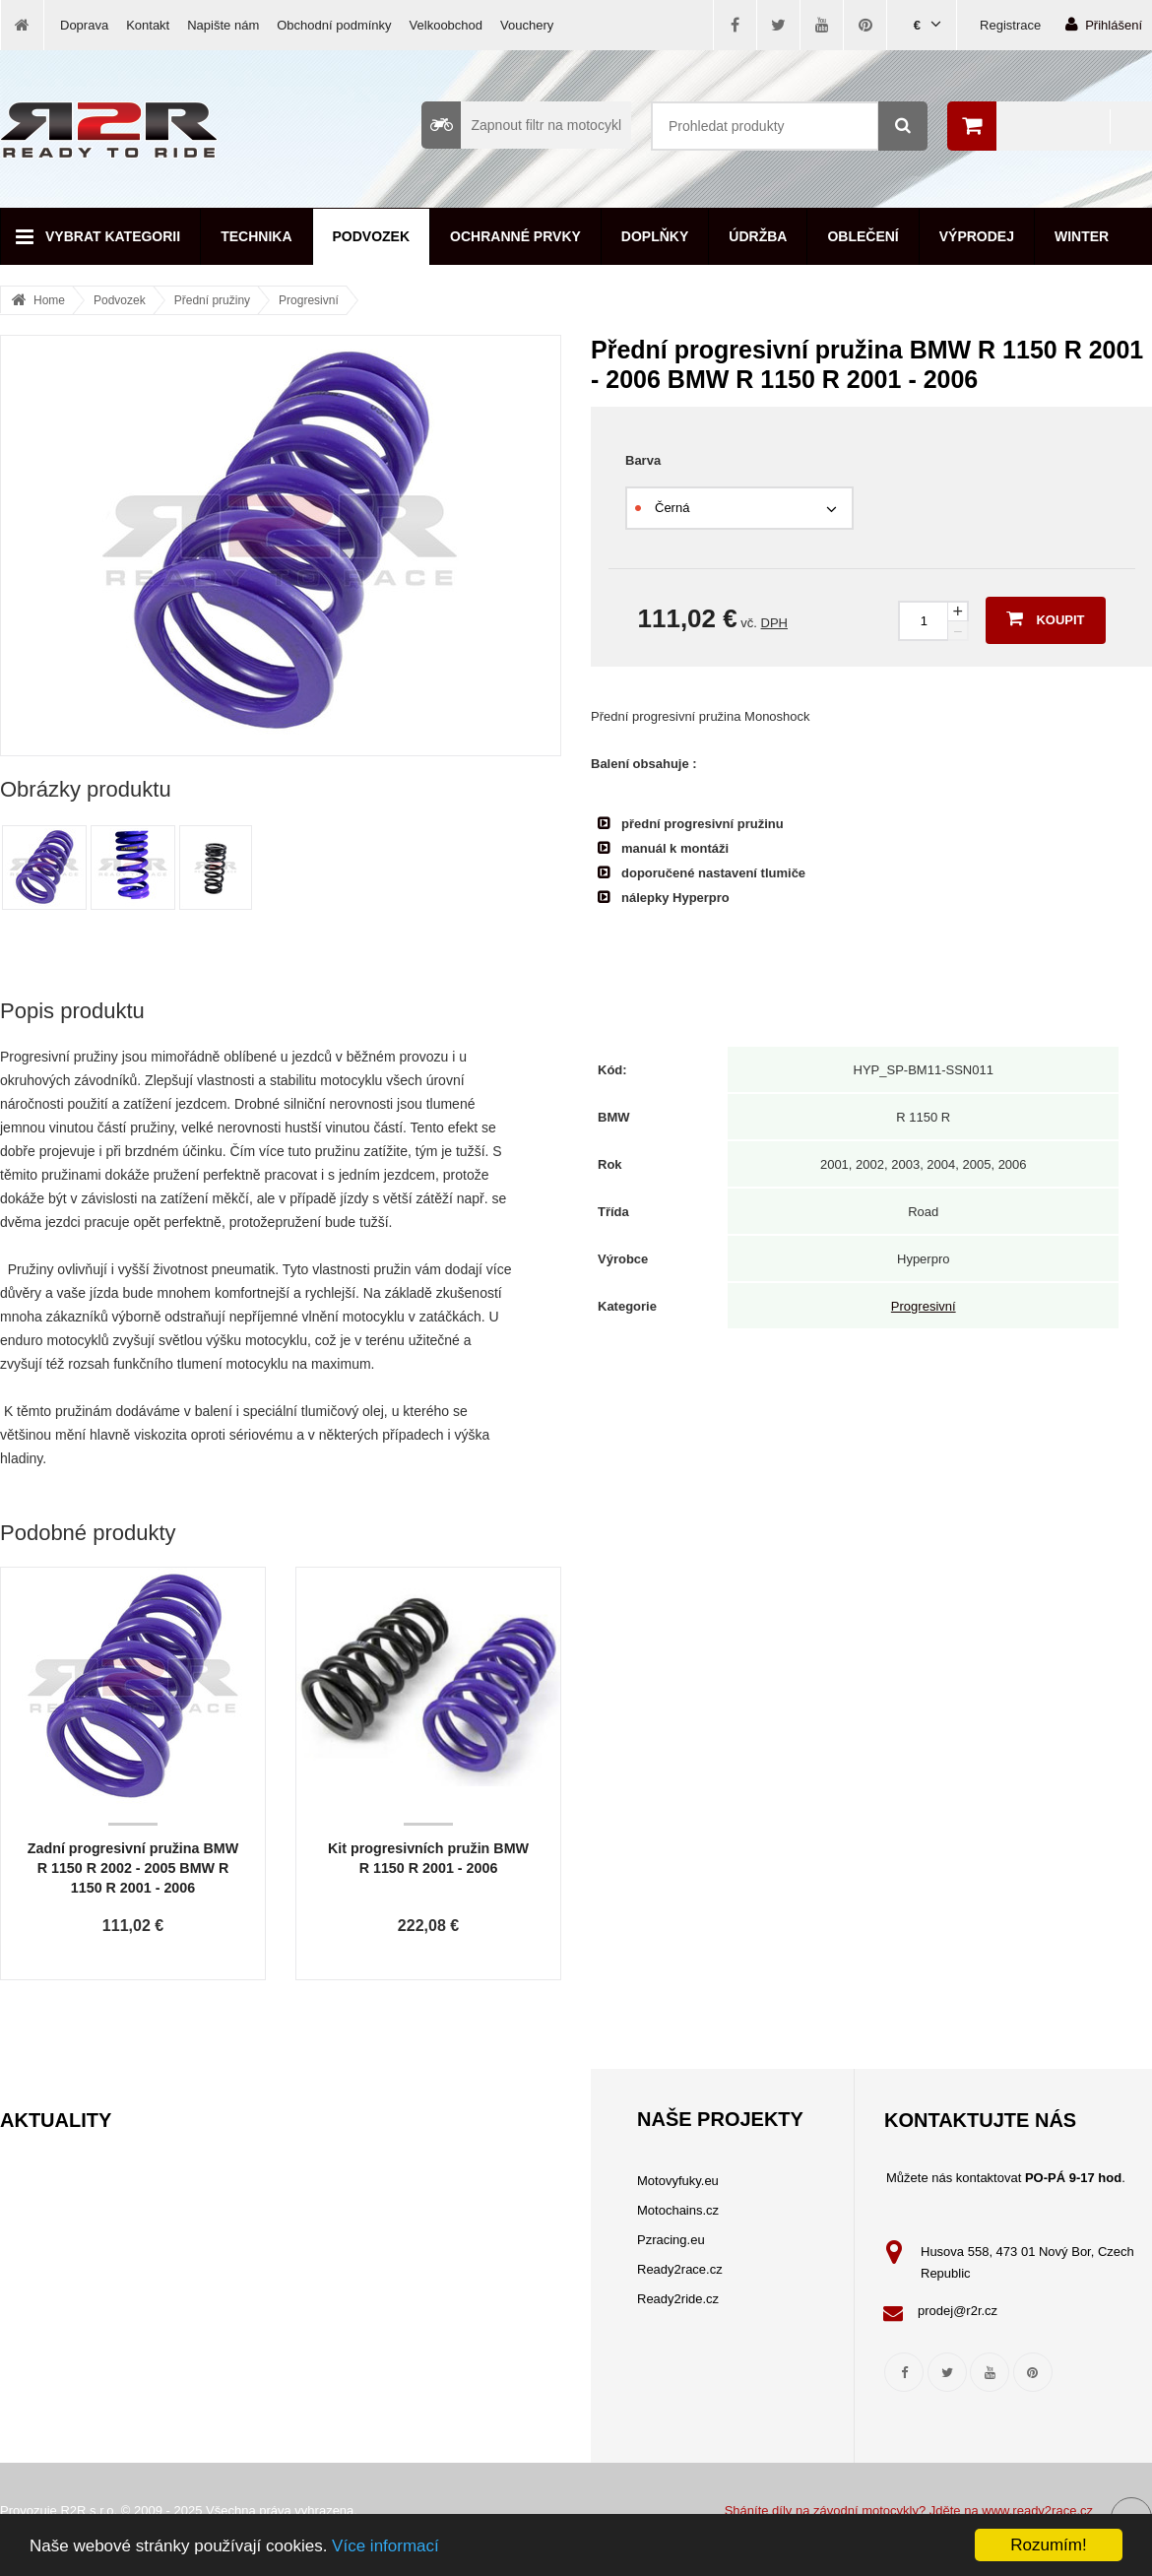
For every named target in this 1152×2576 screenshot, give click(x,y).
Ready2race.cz (680, 2269)
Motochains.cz (678, 2210)
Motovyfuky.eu (678, 2180)
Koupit (1045, 618)
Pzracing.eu (671, 2239)
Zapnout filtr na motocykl (521, 125)
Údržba (758, 236)
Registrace (1010, 25)
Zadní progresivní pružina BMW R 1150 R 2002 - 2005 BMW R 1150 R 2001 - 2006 (133, 1868)
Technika (256, 236)
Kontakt (147, 25)
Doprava (84, 25)
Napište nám (223, 25)
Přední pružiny (212, 300)
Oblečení (862, 236)
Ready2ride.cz (678, 2298)
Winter (1082, 236)
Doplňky (654, 236)
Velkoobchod (446, 25)
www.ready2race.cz (1037, 2510)
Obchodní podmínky (334, 25)
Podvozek (372, 236)
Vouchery (526, 25)
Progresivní (309, 300)
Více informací (385, 2546)
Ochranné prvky (515, 236)
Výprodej (976, 236)
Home (49, 300)
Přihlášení (1103, 24)
